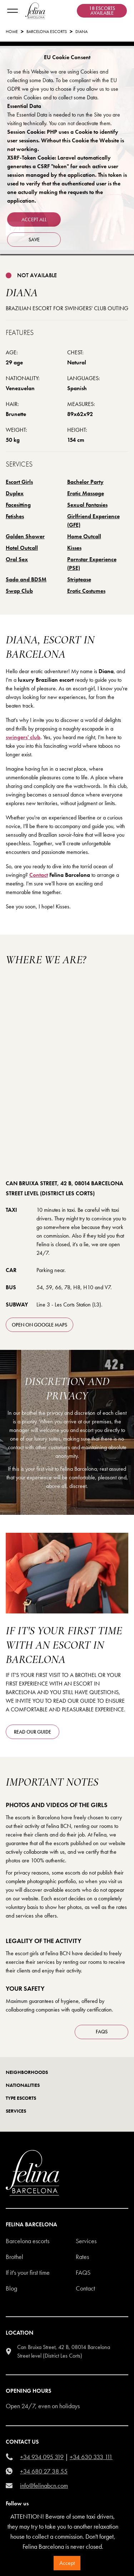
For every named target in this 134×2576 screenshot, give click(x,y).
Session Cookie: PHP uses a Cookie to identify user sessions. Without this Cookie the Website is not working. (65, 140)
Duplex (15, 493)
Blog (11, 2288)
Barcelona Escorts (46, 31)
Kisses (74, 548)
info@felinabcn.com (44, 2485)
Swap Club (19, 591)
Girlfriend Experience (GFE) (93, 520)
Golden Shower (25, 536)
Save (34, 239)
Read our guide (32, 1732)
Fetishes (15, 516)
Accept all (34, 219)
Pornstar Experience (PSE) (91, 564)
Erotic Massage (85, 493)
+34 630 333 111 (91, 2457)
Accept (67, 2563)
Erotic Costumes (86, 591)
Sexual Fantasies (87, 505)
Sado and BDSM (26, 579)
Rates (82, 2257)
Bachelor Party (85, 482)
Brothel (14, 2257)
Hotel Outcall (22, 548)
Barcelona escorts (27, 2241)
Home (12, 31)
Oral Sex (17, 559)
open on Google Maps (39, 1325)
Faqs (83, 2272)
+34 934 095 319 (42, 2457)
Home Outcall (84, 536)
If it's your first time (28, 2272)
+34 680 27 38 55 (44, 2471)
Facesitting (18, 505)
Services (86, 2241)
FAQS (102, 2031)
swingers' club (23, 737)
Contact (38, 875)
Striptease (79, 579)
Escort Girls (19, 482)
